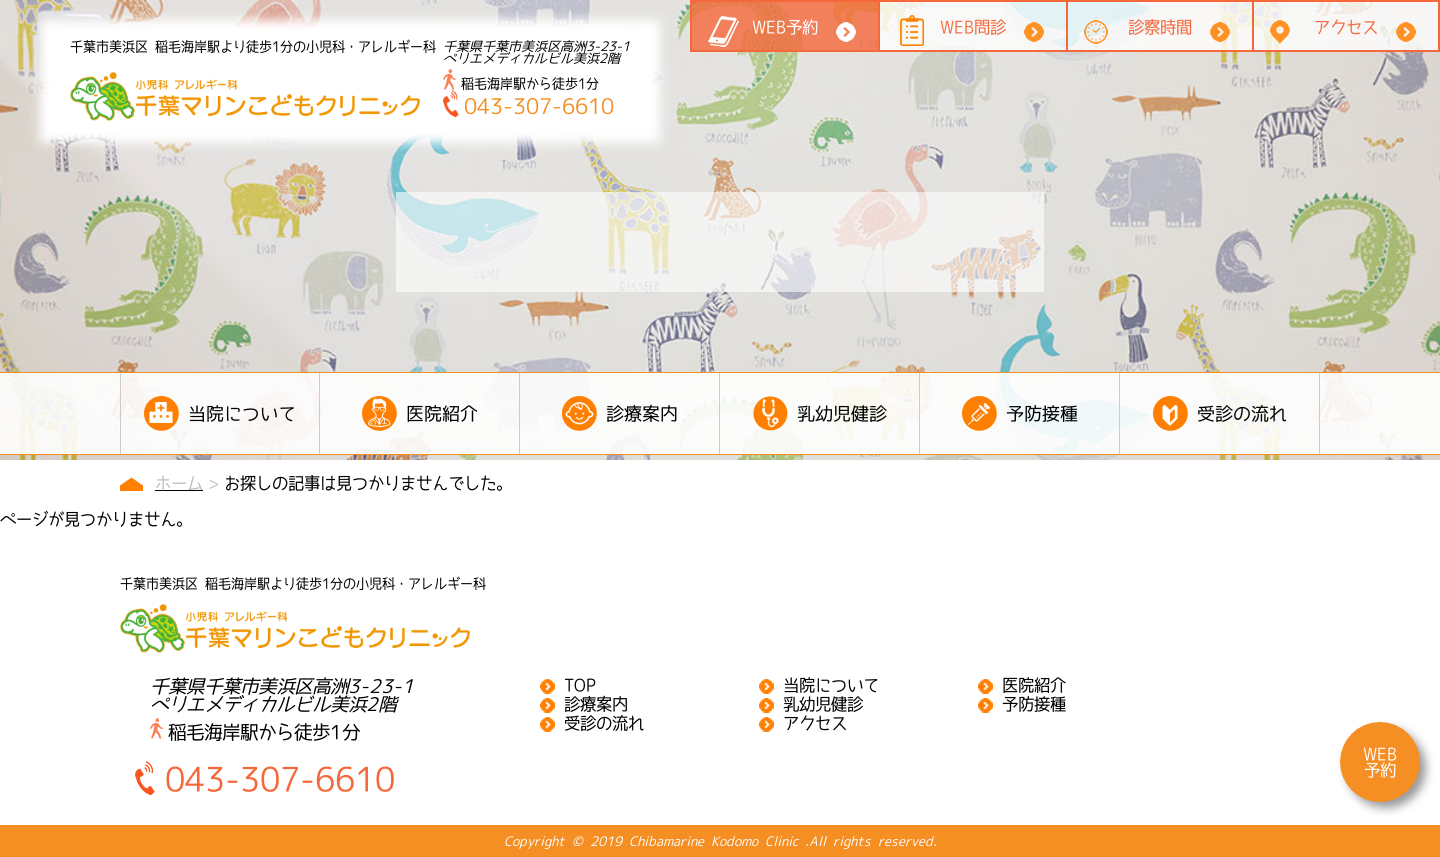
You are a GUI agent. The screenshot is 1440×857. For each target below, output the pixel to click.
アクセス (1346, 27)
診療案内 (596, 704)
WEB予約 (785, 27)
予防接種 (1034, 704)
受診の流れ (604, 723)
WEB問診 (973, 27)
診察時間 (1160, 27)
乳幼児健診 (823, 704)
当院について (831, 685)
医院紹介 (1034, 685)
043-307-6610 (528, 106)
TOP (580, 685)
